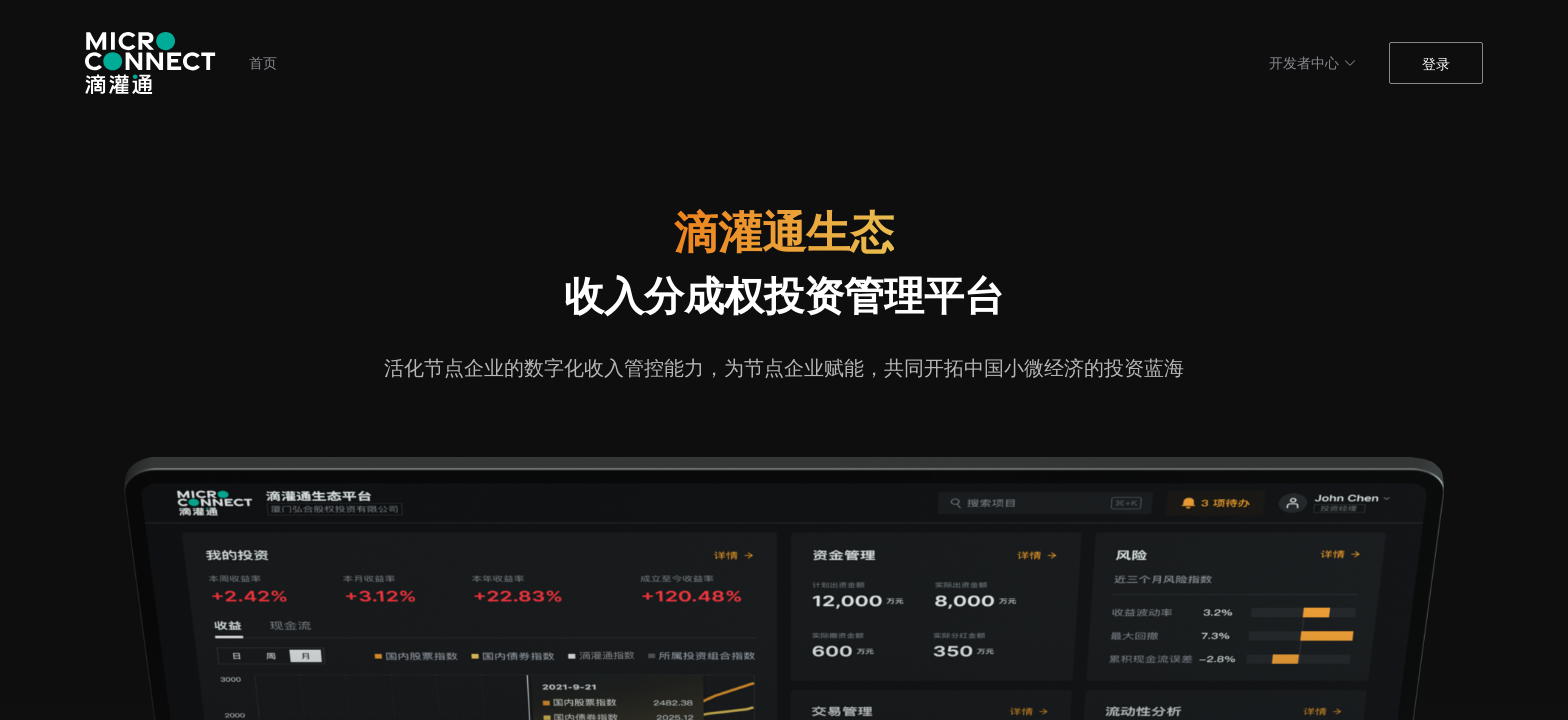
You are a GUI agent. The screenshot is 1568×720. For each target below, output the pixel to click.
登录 (1436, 64)
